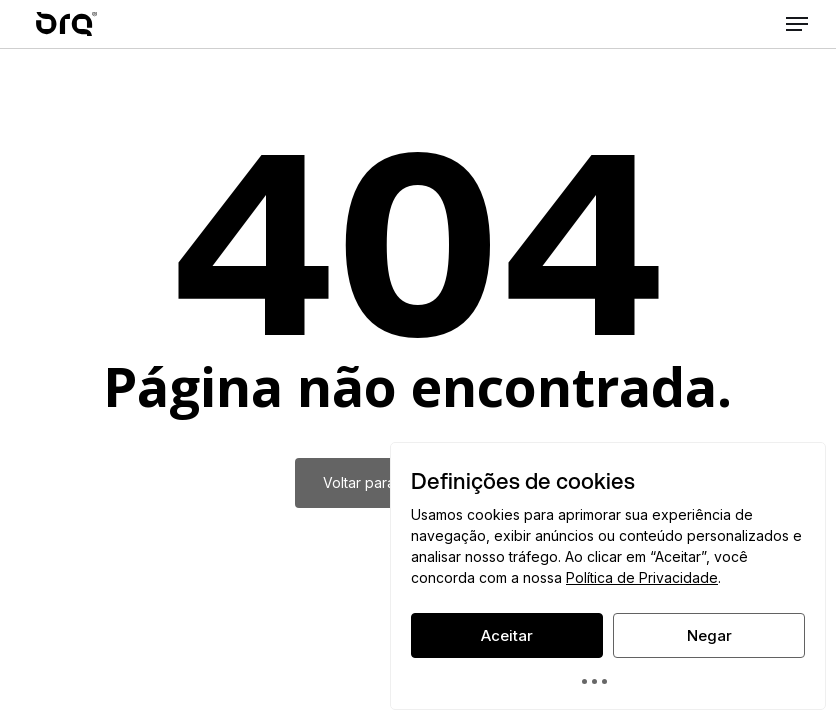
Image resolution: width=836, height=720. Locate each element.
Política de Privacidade (642, 577)
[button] (797, 24)
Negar (709, 635)
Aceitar (507, 635)
